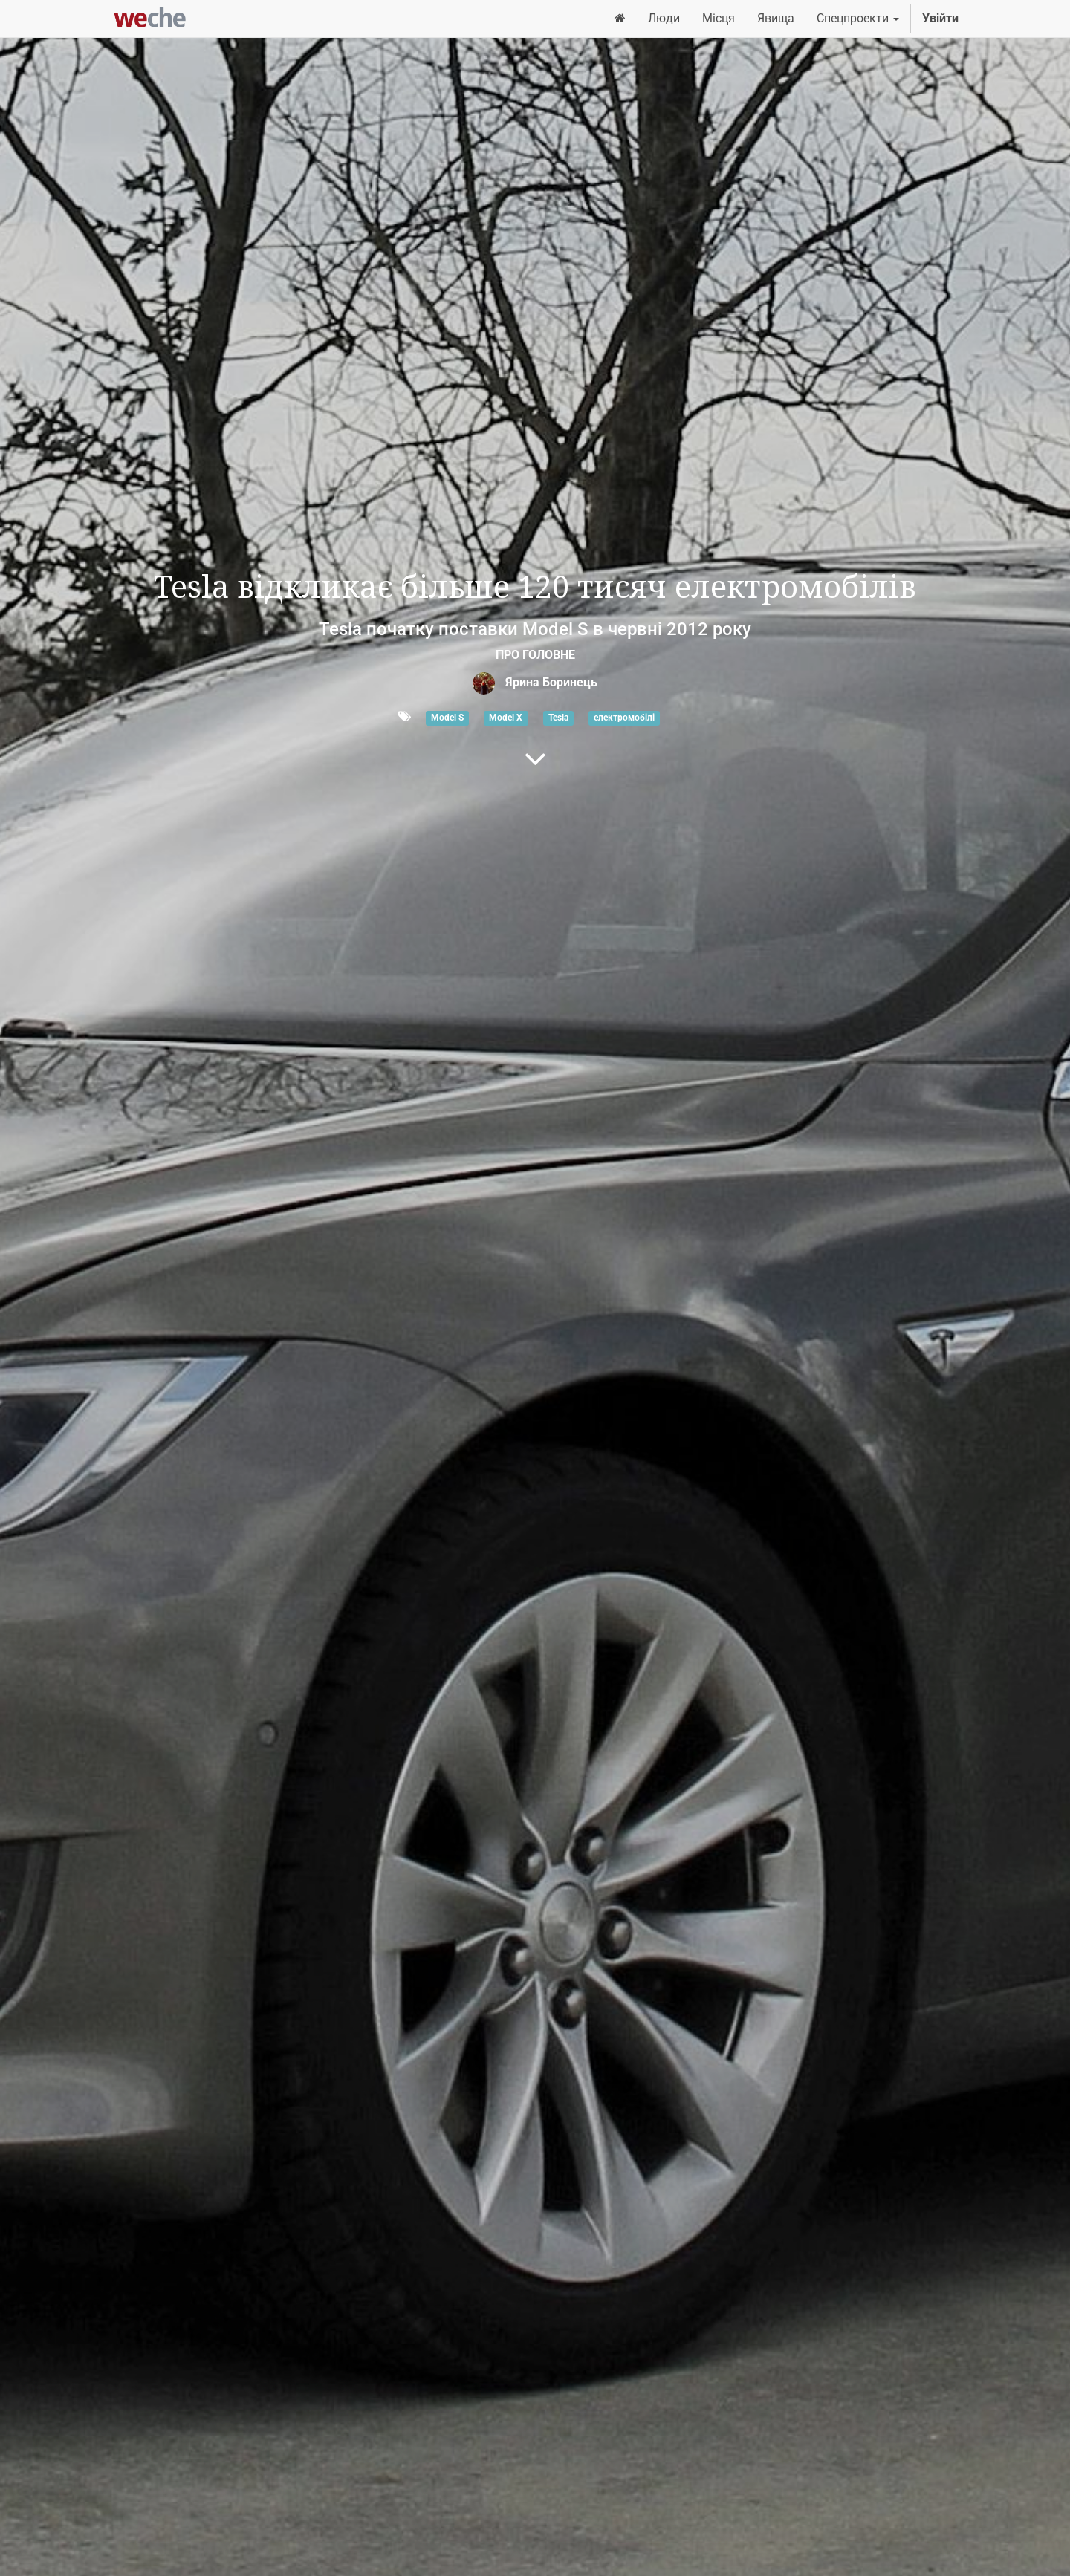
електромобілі (624, 717)
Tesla (558, 717)
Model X (505, 717)
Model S (447, 717)
